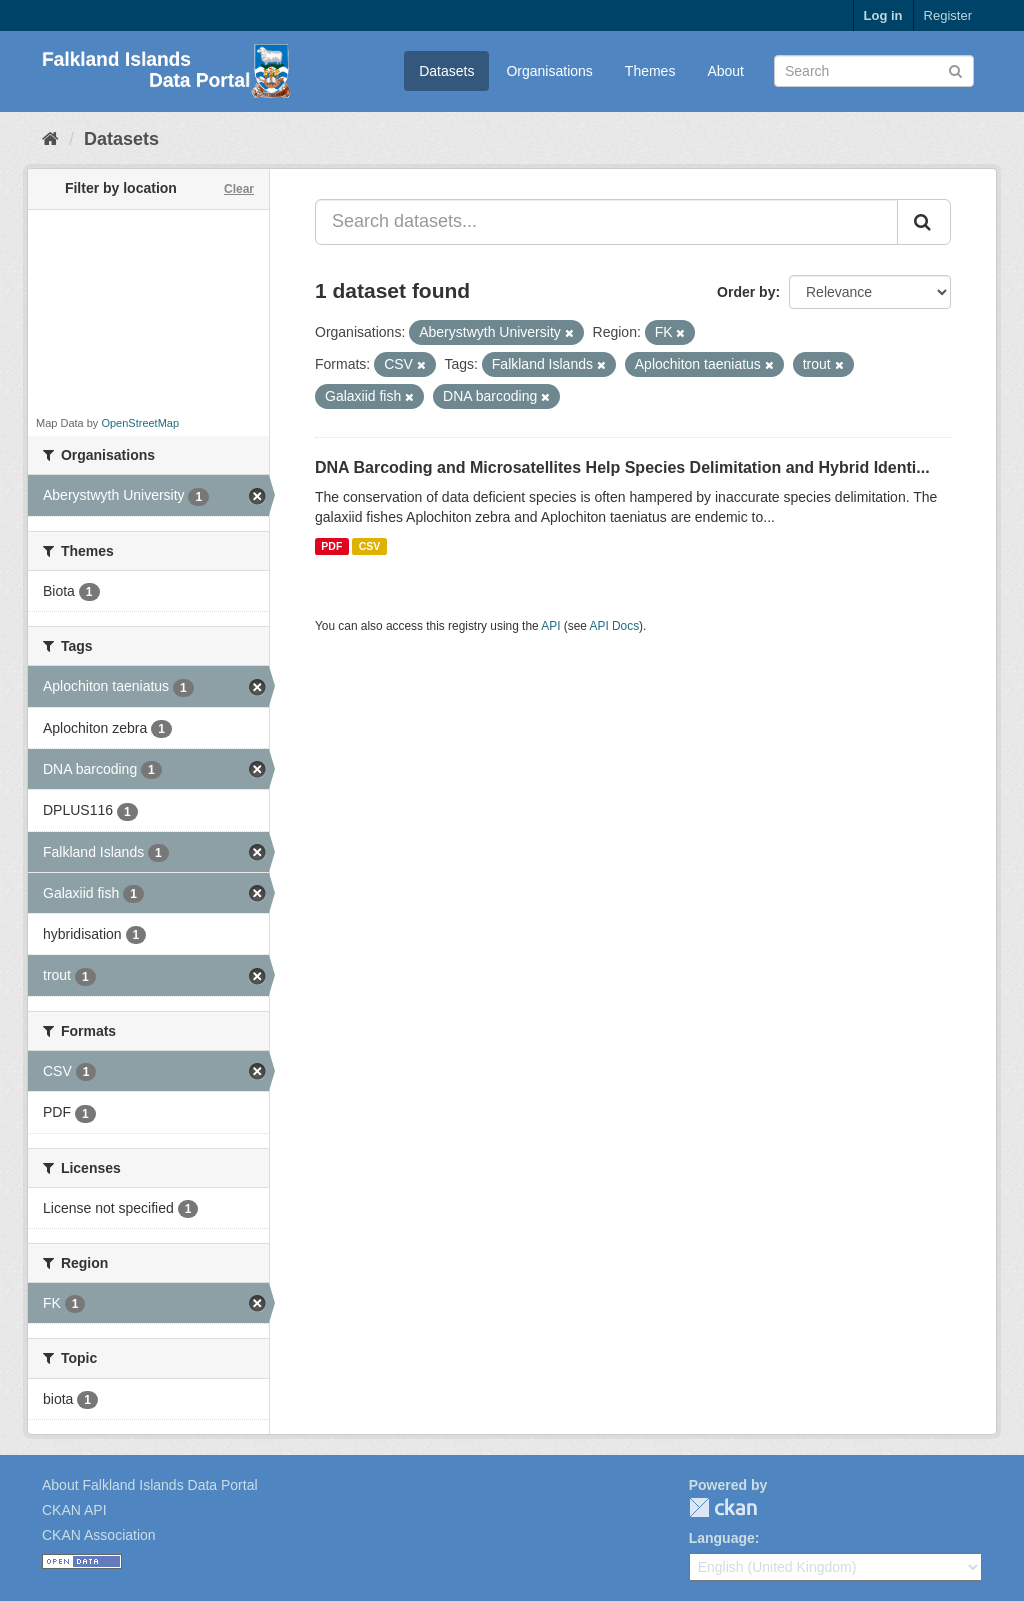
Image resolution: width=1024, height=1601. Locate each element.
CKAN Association (99, 1535)
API (550, 626)
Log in (883, 15)
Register (948, 15)
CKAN (723, 1507)
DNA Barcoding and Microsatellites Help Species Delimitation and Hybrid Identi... (622, 467)
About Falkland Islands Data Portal (150, 1485)
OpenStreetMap (140, 423)
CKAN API (74, 1510)
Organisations (549, 71)
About (725, 71)
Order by (746, 292)
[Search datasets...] (606, 222)
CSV (370, 546)
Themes (650, 71)
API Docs (615, 626)
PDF (331, 546)
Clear (239, 189)
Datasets (446, 71)
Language (722, 1538)
